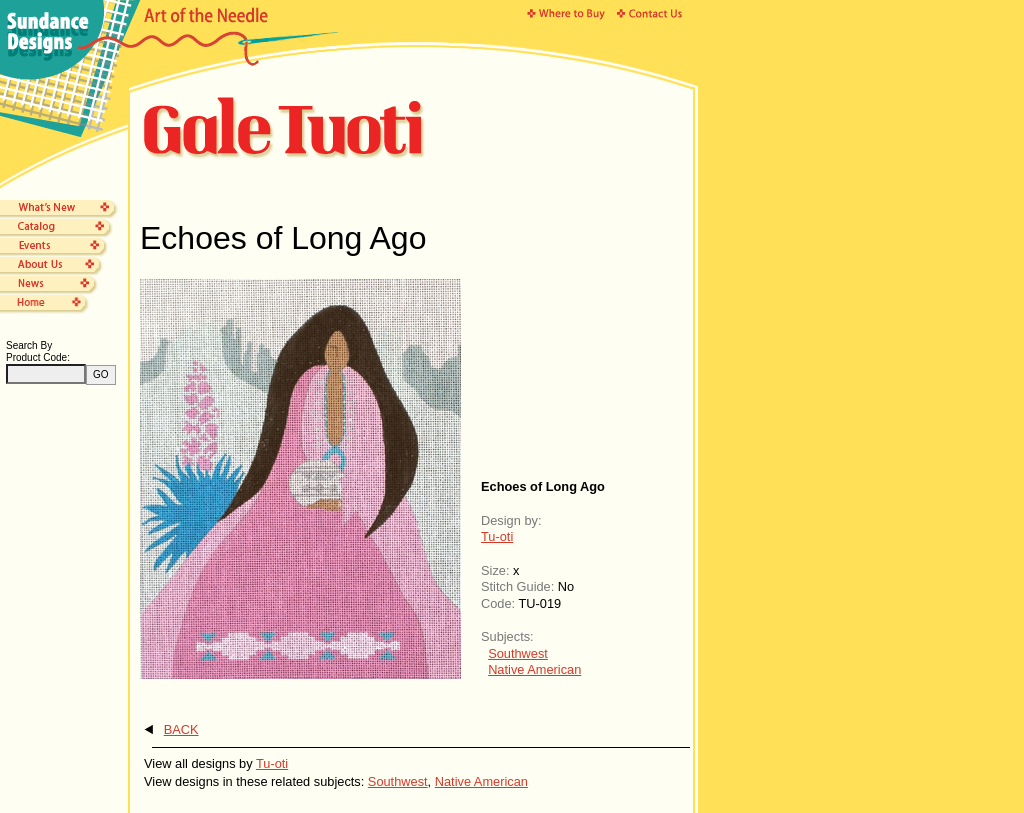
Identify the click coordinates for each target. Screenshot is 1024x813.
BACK (181, 729)
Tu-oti (497, 536)
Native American (534, 669)
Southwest (518, 653)
